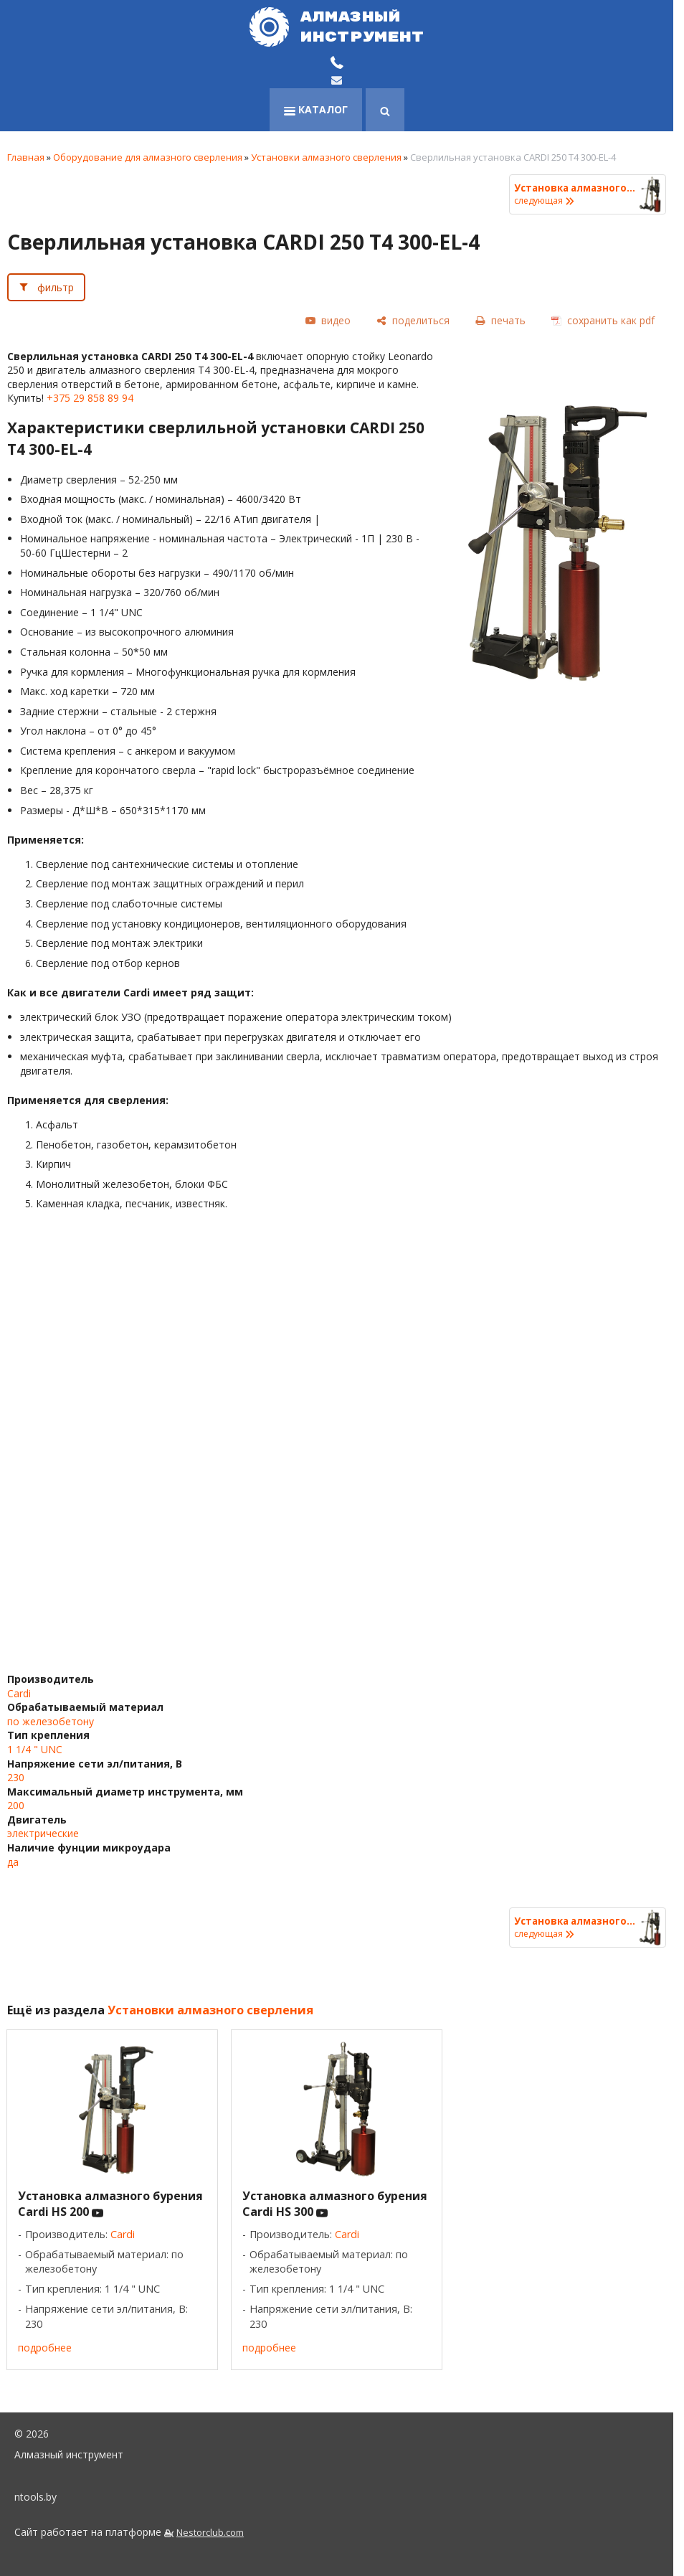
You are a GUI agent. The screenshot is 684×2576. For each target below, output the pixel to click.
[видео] (328, 321)
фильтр (55, 287)
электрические (43, 1833)
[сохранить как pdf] (603, 321)
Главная (25, 157)
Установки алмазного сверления (326, 157)
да (13, 1862)
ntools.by (35, 2497)
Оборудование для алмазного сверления (147, 157)
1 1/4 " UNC (34, 1749)
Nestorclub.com (210, 2533)
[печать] (500, 321)
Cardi (19, 1693)
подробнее (45, 2347)
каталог (316, 109)
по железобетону (50, 1721)
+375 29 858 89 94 (90, 398)
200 (15, 1805)
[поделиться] (413, 321)
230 (15, 1777)
